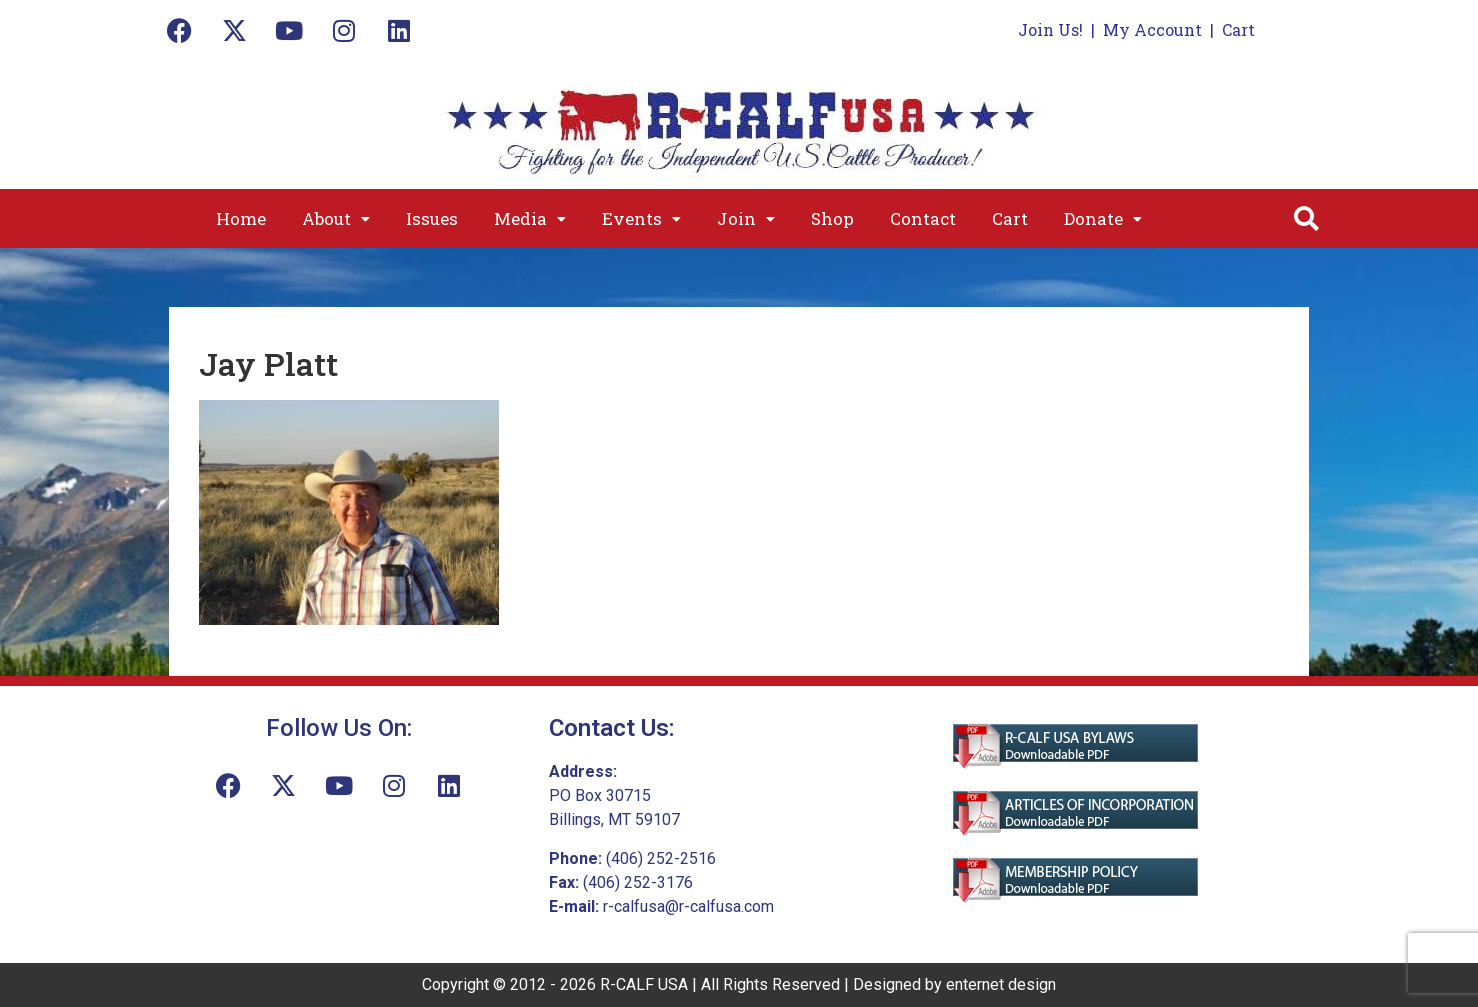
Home (241, 218)
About (336, 218)
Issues (432, 218)
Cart (1238, 29)
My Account (1152, 29)
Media (530, 218)
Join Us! (1050, 29)
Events (641, 218)
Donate (1103, 218)
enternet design (1001, 984)
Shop (832, 218)
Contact (923, 218)
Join (746, 218)
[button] (336, 218)
